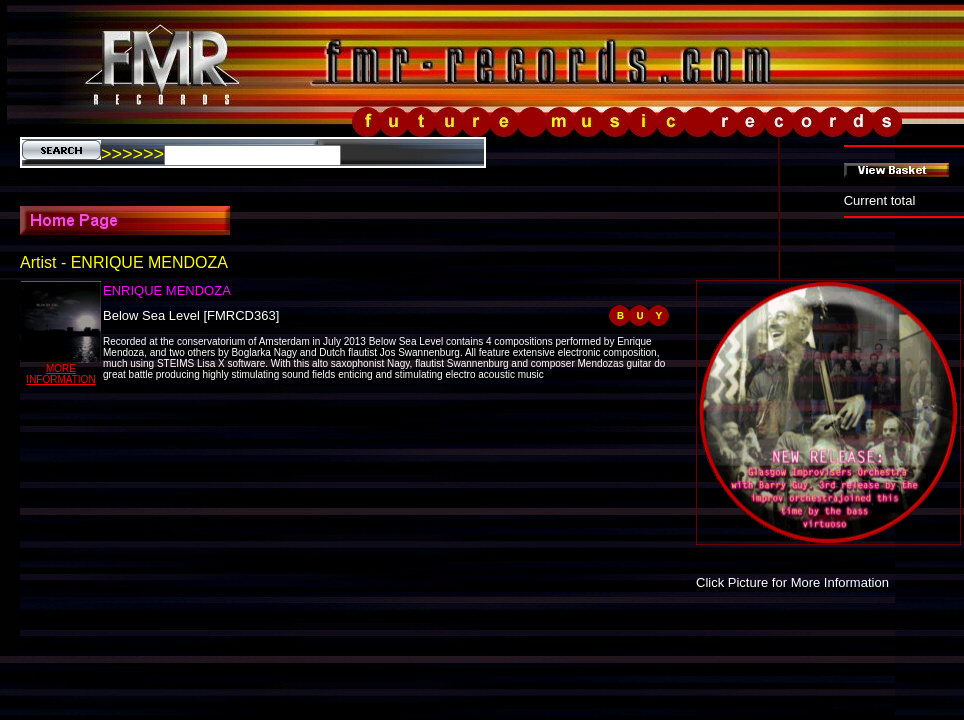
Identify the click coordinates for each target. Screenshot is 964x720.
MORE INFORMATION (60, 374)
